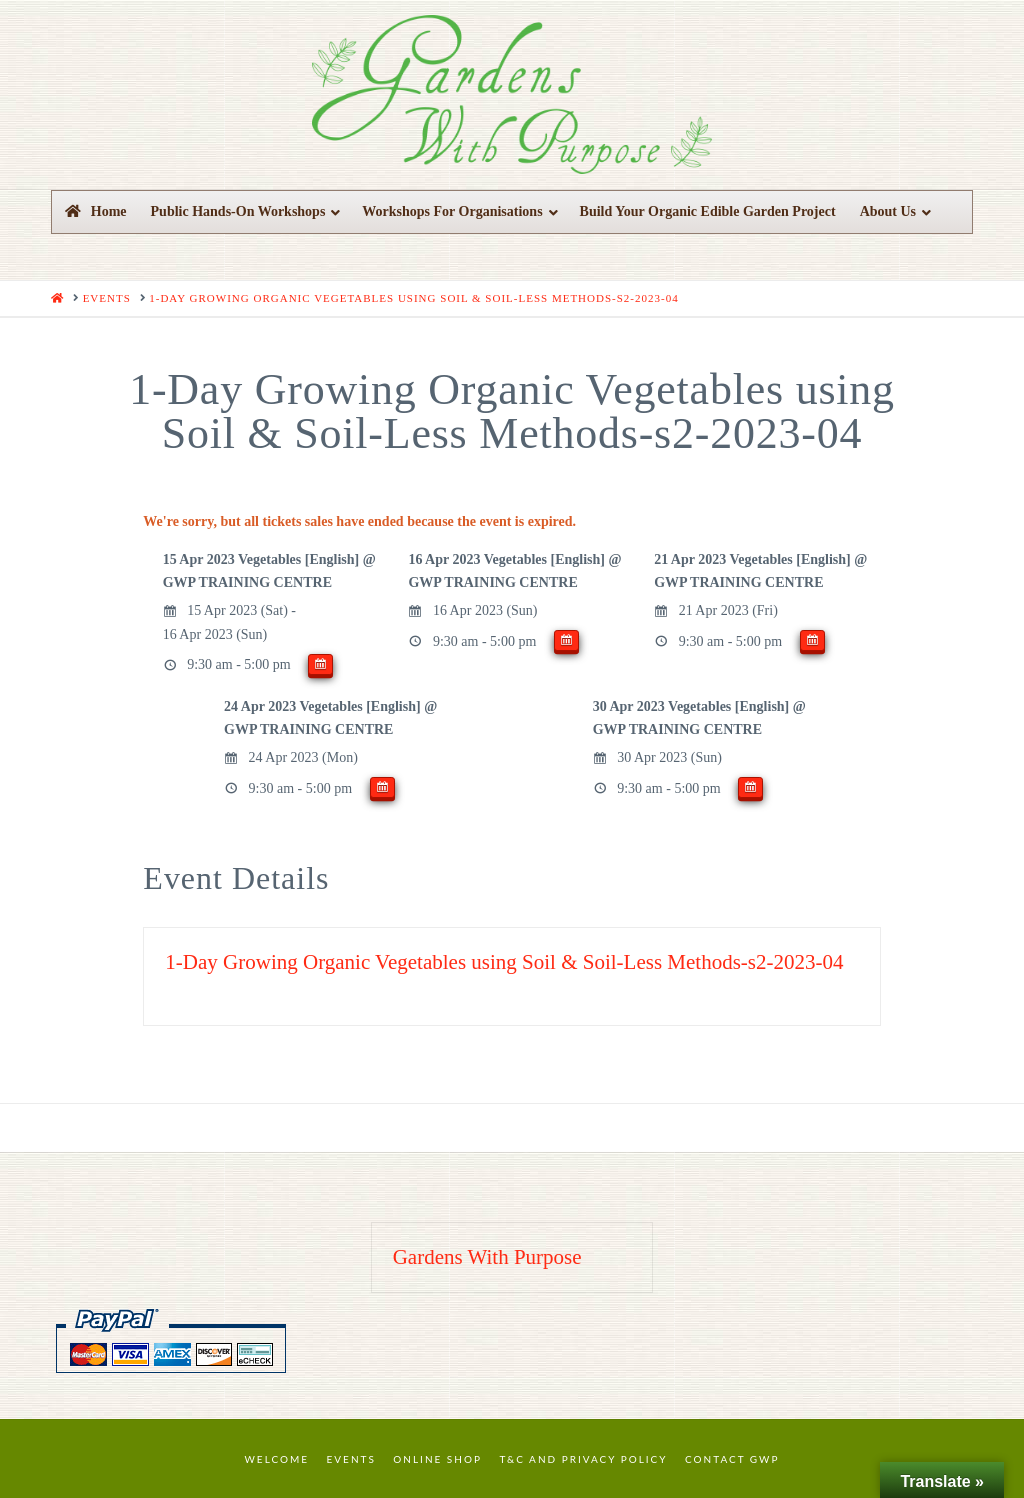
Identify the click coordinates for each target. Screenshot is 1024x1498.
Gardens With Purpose (487, 1257)
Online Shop (437, 1459)
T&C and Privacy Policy (583, 1459)
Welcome (277, 1459)
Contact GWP (732, 1459)
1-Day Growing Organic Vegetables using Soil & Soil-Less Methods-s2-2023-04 (504, 962)
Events (351, 1459)
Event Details (236, 878)
